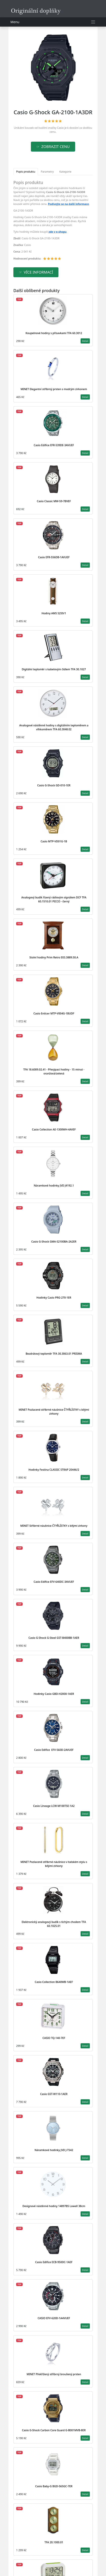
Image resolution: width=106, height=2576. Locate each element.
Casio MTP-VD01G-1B (54, 841)
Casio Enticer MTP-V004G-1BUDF (54, 1013)
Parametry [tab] (47, 171)
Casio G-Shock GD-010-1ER (54, 785)
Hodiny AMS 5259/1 (54, 613)
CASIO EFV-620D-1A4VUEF (54, 2318)
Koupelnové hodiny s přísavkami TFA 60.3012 (54, 333)
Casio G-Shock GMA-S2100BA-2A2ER (53, 1241)
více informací (38, 272)
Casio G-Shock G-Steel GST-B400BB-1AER (54, 1638)
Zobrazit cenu (55, 146)
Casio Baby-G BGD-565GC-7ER (53, 2486)
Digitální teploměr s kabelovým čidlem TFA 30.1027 (54, 669)
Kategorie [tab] (65, 171)
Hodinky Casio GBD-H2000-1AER (54, 1694)
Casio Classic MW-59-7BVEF (54, 501)
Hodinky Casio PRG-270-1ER (53, 1297)
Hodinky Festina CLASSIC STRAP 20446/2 (54, 1469)
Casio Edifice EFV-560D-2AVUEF (54, 1750)
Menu (14, 22)
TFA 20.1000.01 (53, 2542)
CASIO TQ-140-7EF (53, 2038)
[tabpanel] (53, 221)
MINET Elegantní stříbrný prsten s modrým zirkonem (54, 389)
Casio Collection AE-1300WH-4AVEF (54, 1129)
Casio (60, 128)
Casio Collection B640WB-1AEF (54, 1982)
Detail (85, 340)
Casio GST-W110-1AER (54, 2094)
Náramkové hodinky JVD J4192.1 (54, 1185)
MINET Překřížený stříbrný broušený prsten (54, 2374)
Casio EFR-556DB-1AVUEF (54, 557)
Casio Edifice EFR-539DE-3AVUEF (54, 445)
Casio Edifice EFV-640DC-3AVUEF (54, 1582)
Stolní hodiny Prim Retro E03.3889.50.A (53, 957)
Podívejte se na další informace (68, 204)
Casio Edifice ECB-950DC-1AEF (53, 2262)
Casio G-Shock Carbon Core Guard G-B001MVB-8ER (54, 2430)
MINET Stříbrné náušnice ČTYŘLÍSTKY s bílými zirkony (53, 1526)
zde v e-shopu (58, 232)
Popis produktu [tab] (25, 171)
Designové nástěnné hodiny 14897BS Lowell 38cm (53, 2206)
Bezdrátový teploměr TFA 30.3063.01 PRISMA (54, 1353)
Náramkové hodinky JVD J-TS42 (54, 2150)
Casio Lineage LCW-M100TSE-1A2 (53, 1806)
